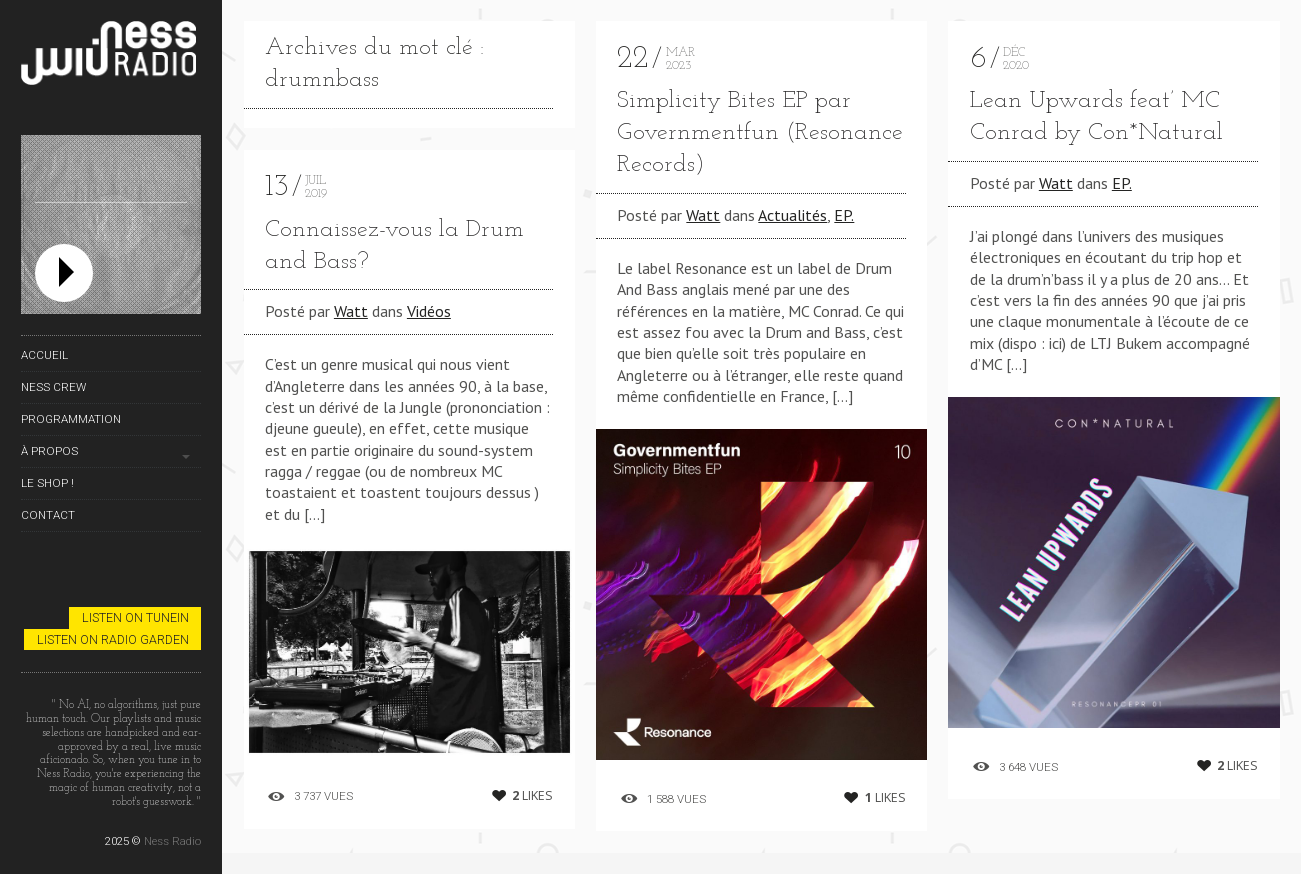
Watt (351, 311)
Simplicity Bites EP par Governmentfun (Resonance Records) (760, 133)
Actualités (792, 215)
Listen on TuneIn (135, 617)
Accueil (44, 355)
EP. (844, 215)
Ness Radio (172, 841)
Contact (48, 515)
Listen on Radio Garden (113, 639)
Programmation (71, 419)
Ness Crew (53, 387)
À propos (49, 451)
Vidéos (429, 311)
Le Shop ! (47, 483)
